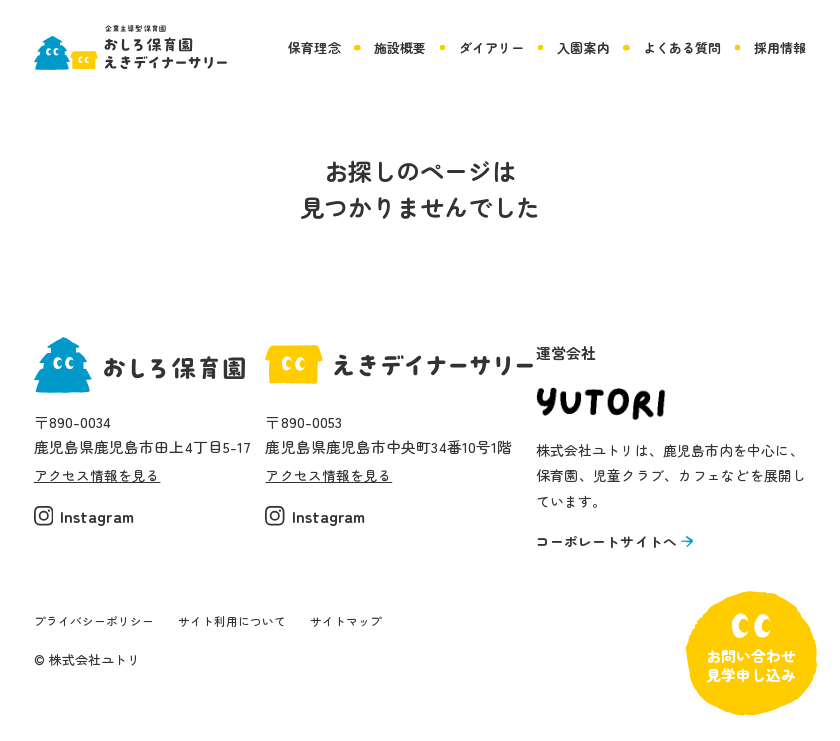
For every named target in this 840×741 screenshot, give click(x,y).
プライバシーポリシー (99, 630)
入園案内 (583, 47)
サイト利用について (247, 630)
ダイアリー (491, 47)
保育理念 (314, 47)
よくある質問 (682, 47)
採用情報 (780, 47)
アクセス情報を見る (102, 475)
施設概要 (400, 47)
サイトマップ (368, 630)
